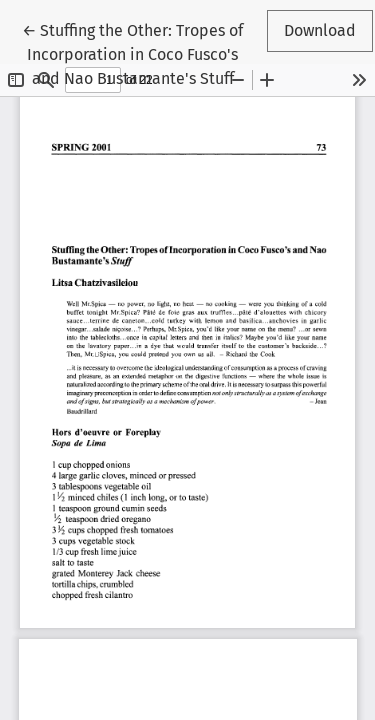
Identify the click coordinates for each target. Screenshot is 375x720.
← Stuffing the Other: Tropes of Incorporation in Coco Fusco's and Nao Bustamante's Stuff (132, 53)
